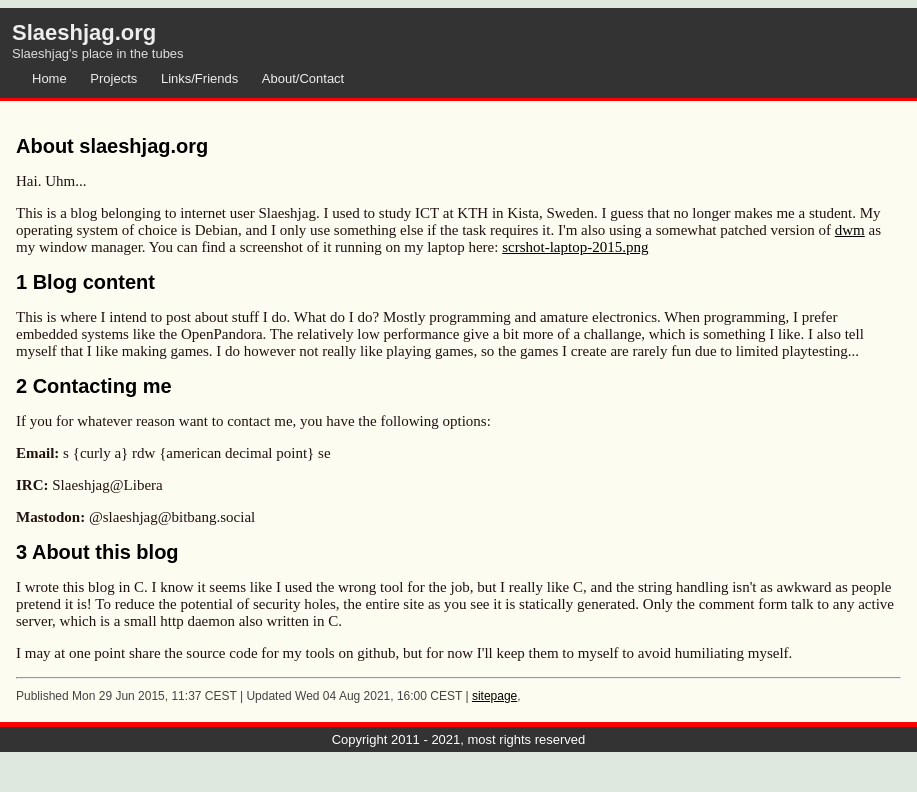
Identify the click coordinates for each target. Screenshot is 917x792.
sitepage (494, 696)
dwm (850, 230)
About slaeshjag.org (112, 146)
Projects (113, 78)
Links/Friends (199, 78)
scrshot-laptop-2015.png (575, 247)
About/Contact (303, 78)
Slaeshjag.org (84, 32)
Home (49, 78)
